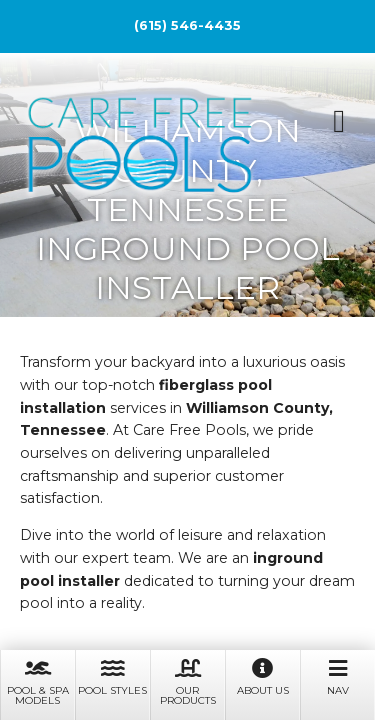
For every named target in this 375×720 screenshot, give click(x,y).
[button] (339, 121)
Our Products (187, 680)
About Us (262, 675)
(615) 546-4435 (187, 25)
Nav (337, 675)
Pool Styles (112, 675)
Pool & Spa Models (37, 680)
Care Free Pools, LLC (140, 148)
